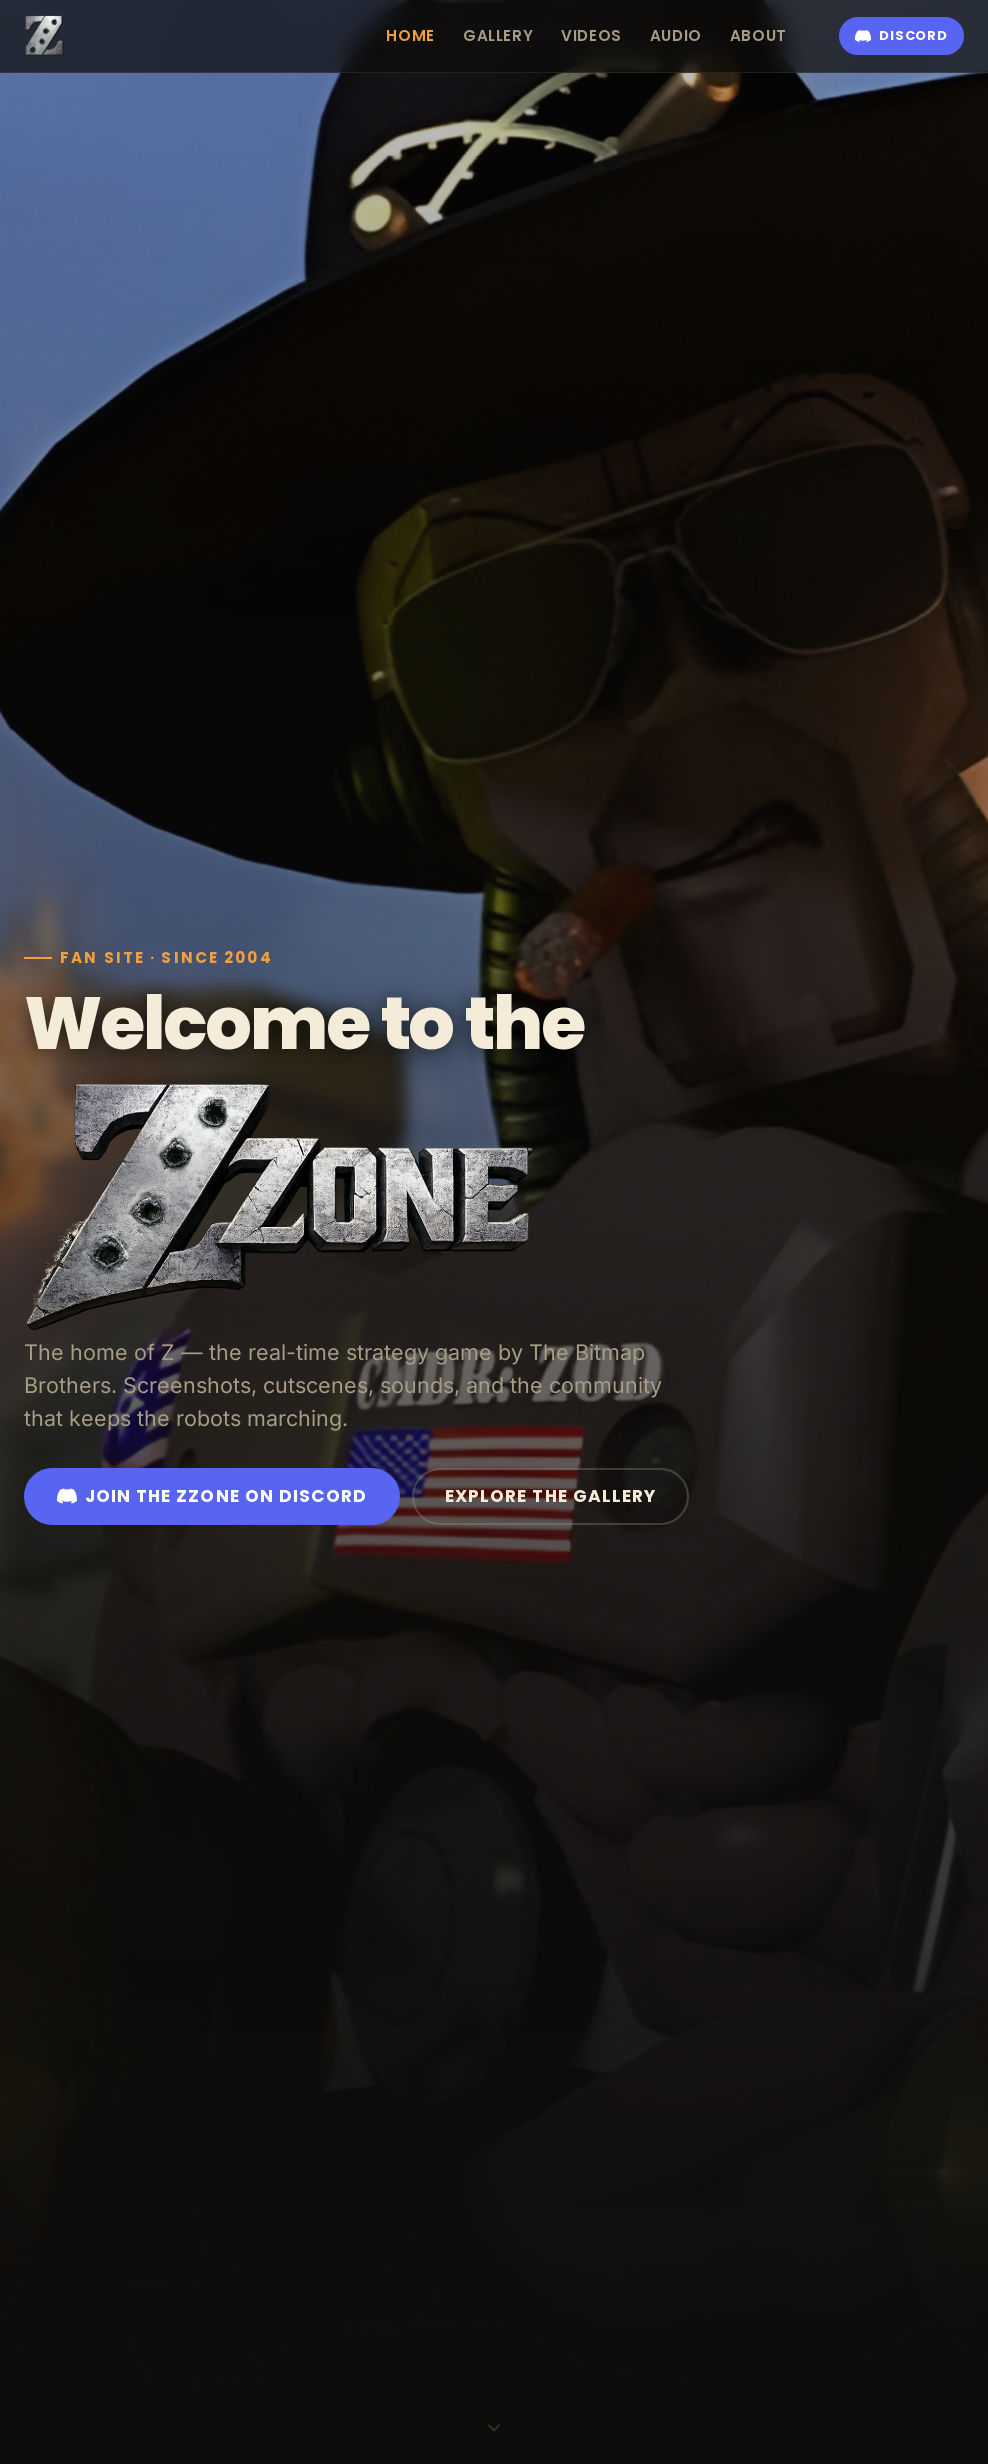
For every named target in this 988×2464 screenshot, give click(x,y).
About (758, 35)
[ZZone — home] (45, 36)
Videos (591, 35)
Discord (901, 35)
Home (410, 35)
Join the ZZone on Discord (212, 1496)
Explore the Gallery (550, 1496)
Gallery (498, 35)
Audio (676, 35)
